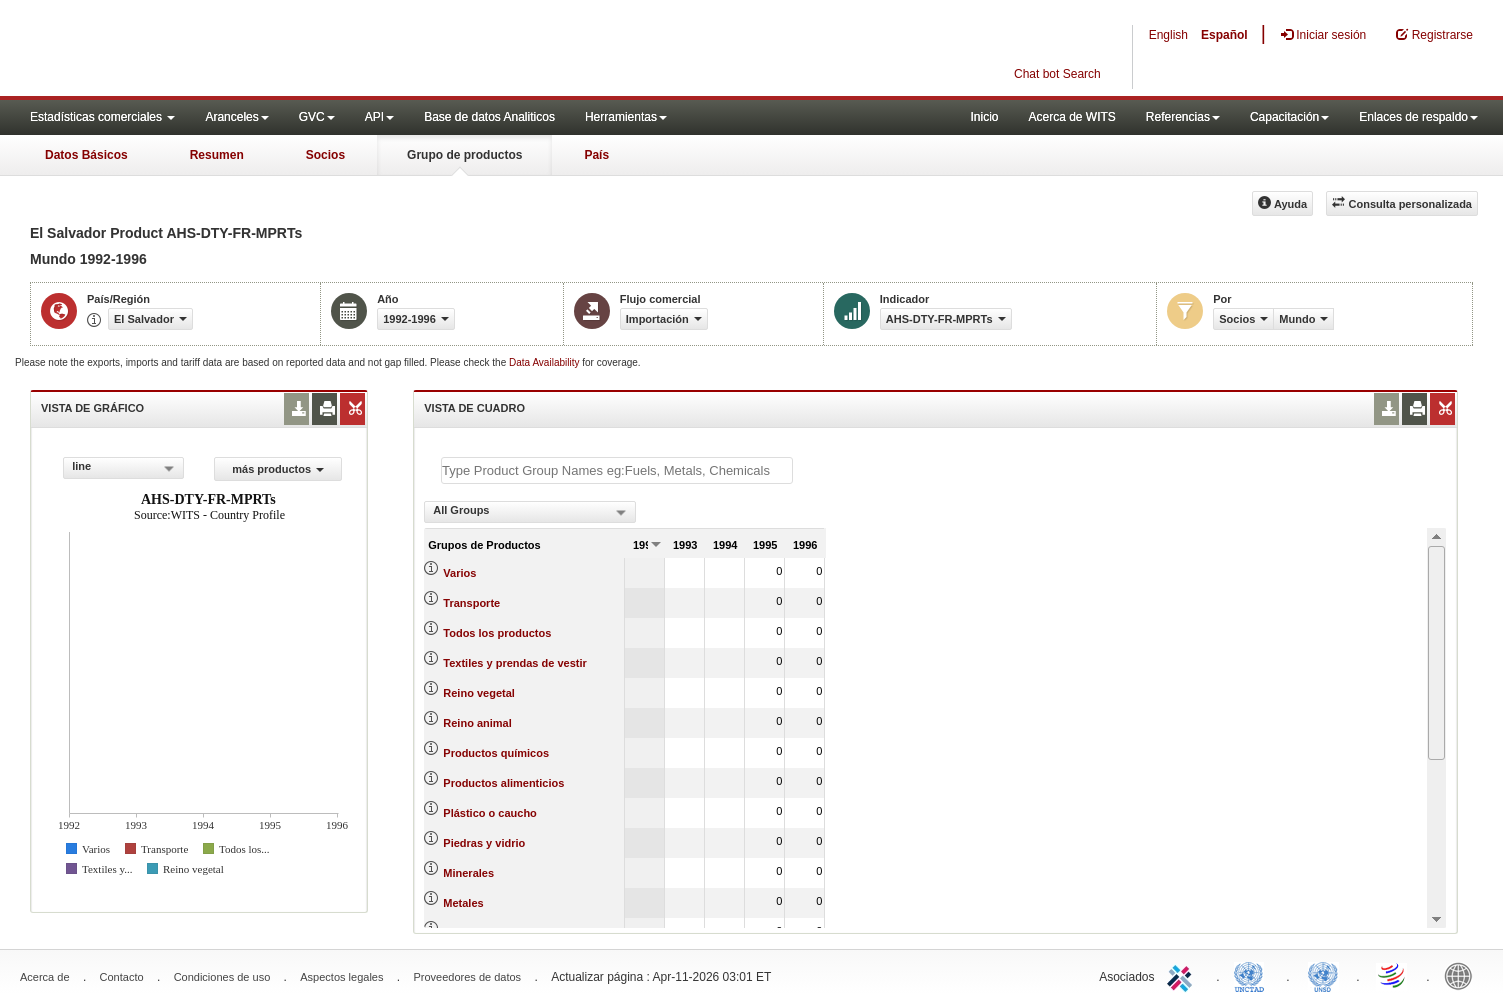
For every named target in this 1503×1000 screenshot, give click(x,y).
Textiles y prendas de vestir (514, 663)
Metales (463, 903)
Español (1224, 35)
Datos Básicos (86, 155)
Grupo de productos (464, 155)
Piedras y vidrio (484, 843)
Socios (325, 155)
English (1168, 35)
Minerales (468, 873)
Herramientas (626, 117)
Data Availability (545, 362)
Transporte (471, 603)
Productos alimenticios (503, 783)
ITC (1183, 975)
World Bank (1463, 975)
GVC (317, 117)
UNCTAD (1253, 975)
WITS (200, 50)
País (596, 155)
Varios (459, 573)
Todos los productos (497, 633)
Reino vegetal (479, 693)
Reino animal (477, 723)
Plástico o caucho (490, 813)
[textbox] (617, 470)
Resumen (217, 155)
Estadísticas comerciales (102, 117)
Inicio (984, 117)
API (379, 117)
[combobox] (123, 468)
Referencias (1183, 117)
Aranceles (236, 117)
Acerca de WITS (1071, 117)
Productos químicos (496, 753)
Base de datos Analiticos (489, 117)
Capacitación (1289, 117)
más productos (278, 469)
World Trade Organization (1393, 975)
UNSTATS (1323, 975)
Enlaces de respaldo (1418, 117)
